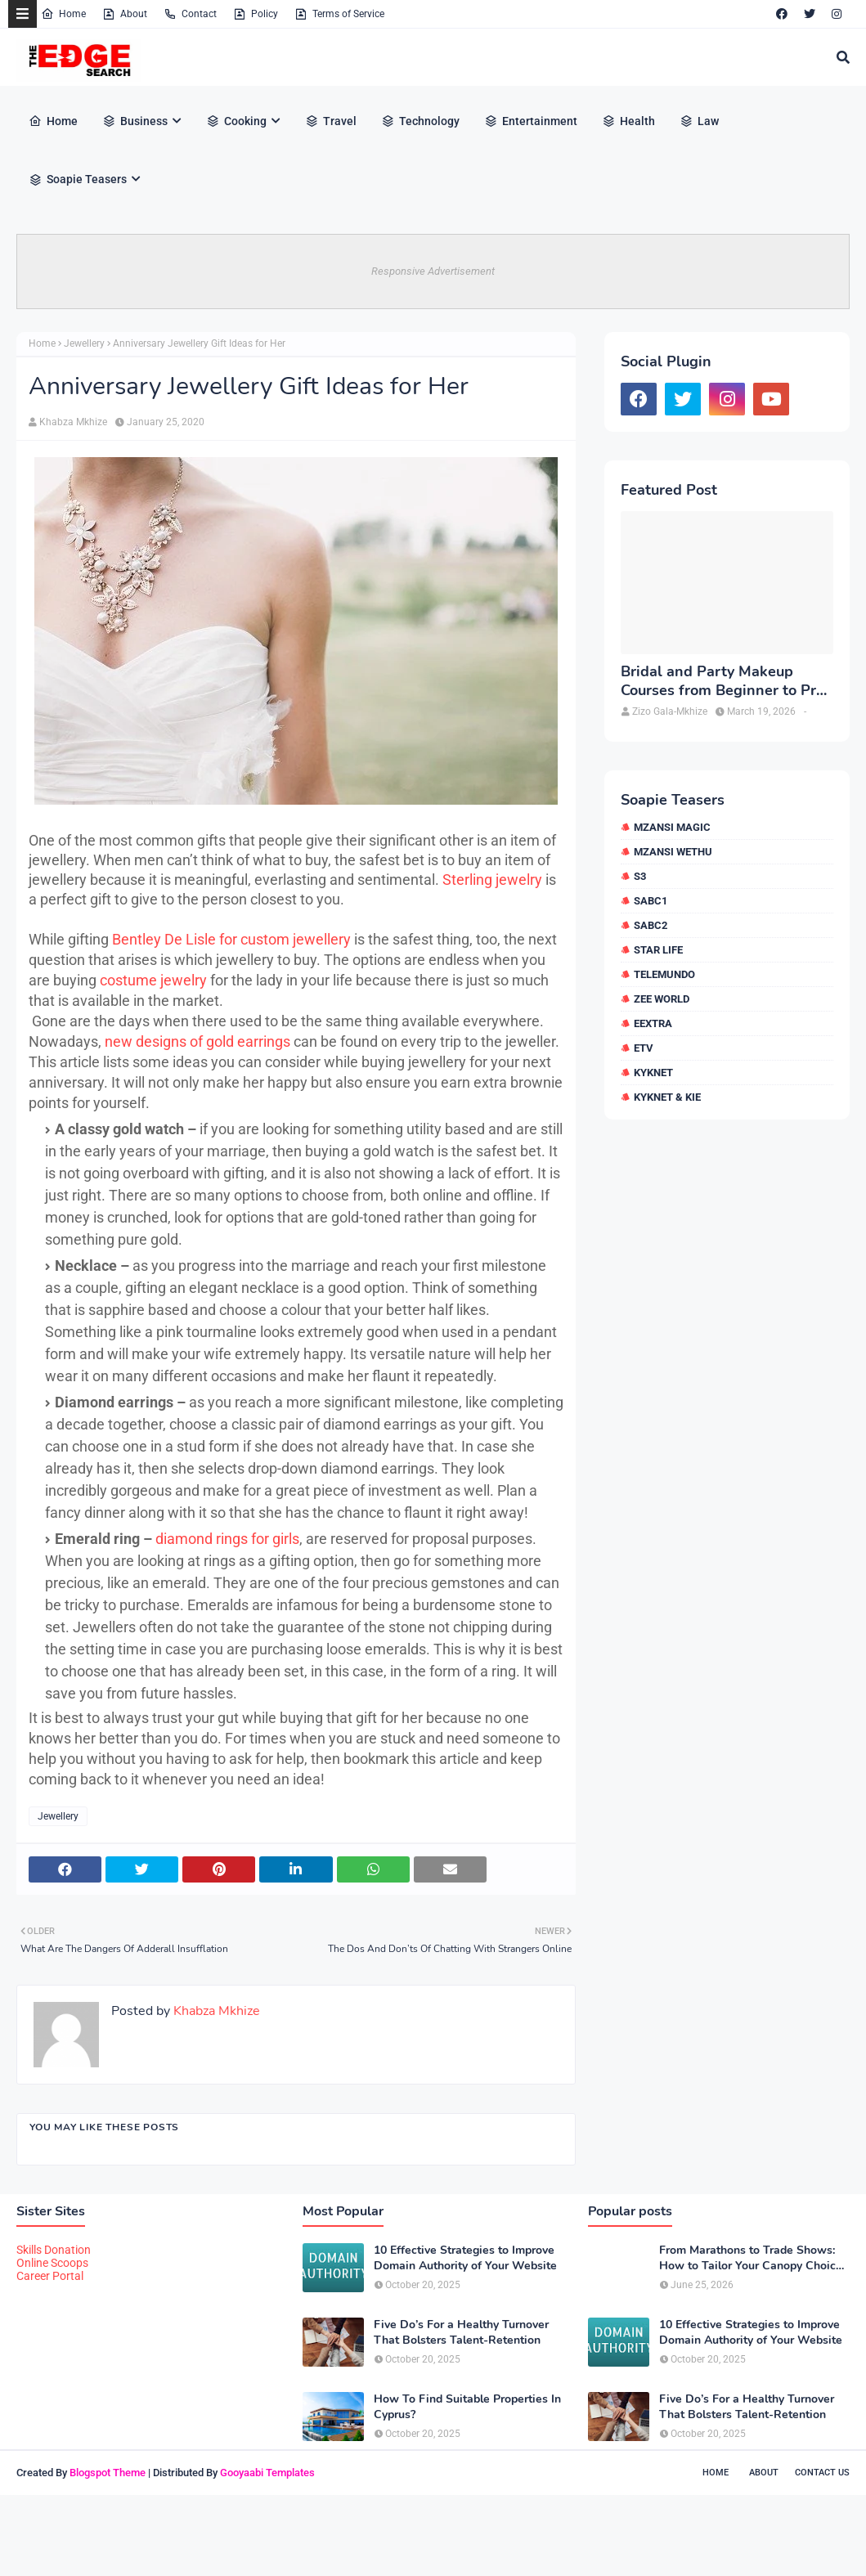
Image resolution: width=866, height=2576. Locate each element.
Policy (255, 13)
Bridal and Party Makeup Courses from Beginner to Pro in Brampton (722, 681)
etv (643, 1048)
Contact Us (822, 2472)
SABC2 (650, 925)
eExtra (653, 1023)
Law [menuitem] (699, 121)
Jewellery (84, 343)
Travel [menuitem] (331, 121)
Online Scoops (52, 2262)
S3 (640, 876)
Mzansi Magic (672, 827)
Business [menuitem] (135, 121)
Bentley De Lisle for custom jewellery (231, 939)
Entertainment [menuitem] (530, 121)
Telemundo (664, 974)
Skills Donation (53, 2249)
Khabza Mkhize (73, 422)
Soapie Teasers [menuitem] (78, 179)
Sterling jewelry (492, 879)
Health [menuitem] (628, 121)
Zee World (661, 999)
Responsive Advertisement (433, 271)
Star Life (658, 950)
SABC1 (650, 901)
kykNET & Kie (667, 1097)
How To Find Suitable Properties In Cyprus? (467, 2406)
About (124, 13)
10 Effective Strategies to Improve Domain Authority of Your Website (465, 2258)
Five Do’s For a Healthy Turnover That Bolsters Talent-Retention (461, 2332)
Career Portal (49, 2275)
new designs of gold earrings (197, 1041)
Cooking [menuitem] (236, 121)
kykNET (653, 1072)
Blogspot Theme (108, 2472)
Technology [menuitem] (420, 121)
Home (63, 13)
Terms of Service (339, 13)
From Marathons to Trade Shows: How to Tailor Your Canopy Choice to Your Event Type (750, 2258)
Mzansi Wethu (673, 852)
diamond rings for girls (227, 1538)
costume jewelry (153, 980)
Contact (190, 13)
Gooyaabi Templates (267, 2472)
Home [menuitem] (53, 121)
